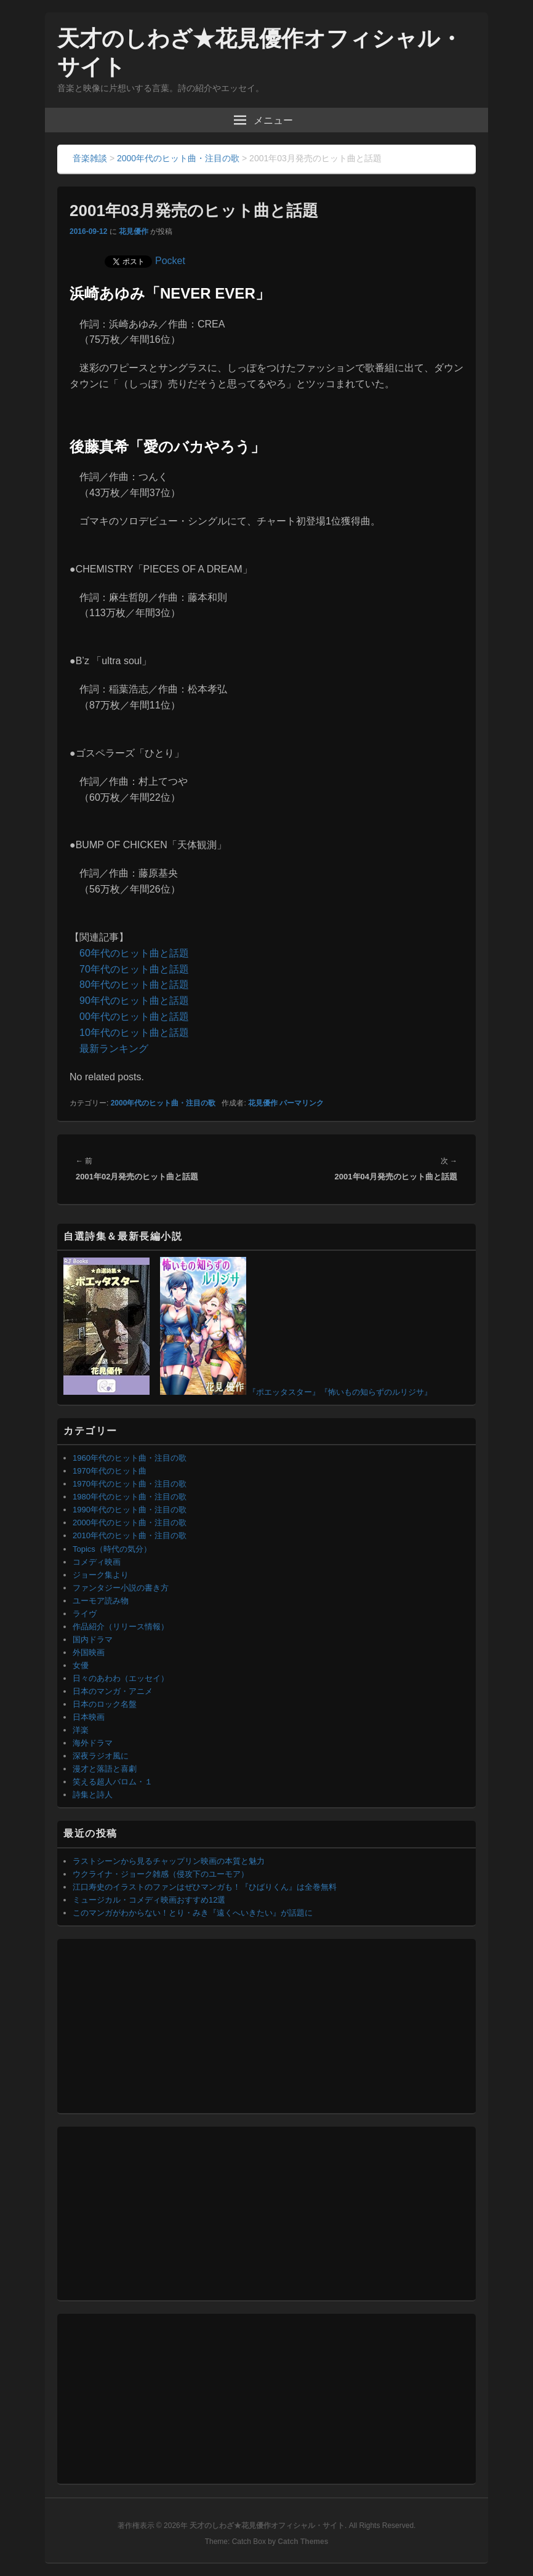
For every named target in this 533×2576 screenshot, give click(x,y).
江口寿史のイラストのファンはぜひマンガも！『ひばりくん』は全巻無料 (205, 1887)
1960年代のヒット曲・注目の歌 (129, 1458)
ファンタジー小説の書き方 (121, 1587)
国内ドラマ (93, 1639)
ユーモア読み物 (101, 1600)
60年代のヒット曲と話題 (134, 953)
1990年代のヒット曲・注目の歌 (129, 1509)
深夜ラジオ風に (101, 1755)
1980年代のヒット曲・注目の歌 (129, 1496)
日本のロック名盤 (105, 1704)
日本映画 (89, 1717)
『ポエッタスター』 (284, 1392)
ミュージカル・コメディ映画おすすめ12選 (149, 1899)
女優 (81, 1665)
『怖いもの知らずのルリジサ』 (376, 1392)
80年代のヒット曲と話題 (134, 984)
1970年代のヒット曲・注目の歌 (129, 1483)
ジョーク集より (101, 1574)
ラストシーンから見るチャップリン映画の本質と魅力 (169, 1861)
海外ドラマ (93, 1742)
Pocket (170, 260)
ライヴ (85, 1613)
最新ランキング (113, 1048)
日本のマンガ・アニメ (113, 1691)
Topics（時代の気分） (112, 1549)
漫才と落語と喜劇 (105, 1768)
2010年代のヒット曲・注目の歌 (129, 1535)
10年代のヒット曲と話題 (134, 1032)
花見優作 (133, 231)
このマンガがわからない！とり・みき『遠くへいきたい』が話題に (193, 1912)
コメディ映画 (97, 1562)
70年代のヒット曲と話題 (134, 969)
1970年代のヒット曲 (109, 1470)
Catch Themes (303, 2541)
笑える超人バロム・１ (113, 1781)
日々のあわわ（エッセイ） (121, 1678)
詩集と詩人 (93, 1794)
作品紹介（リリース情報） (121, 1626)
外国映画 (89, 1652)
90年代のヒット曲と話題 (134, 1000)
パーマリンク (301, 1103)
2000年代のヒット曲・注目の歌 (163, 1103)
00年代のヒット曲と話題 (134, 1016)
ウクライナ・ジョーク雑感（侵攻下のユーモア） (161, 1874)
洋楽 (81, 1730)
